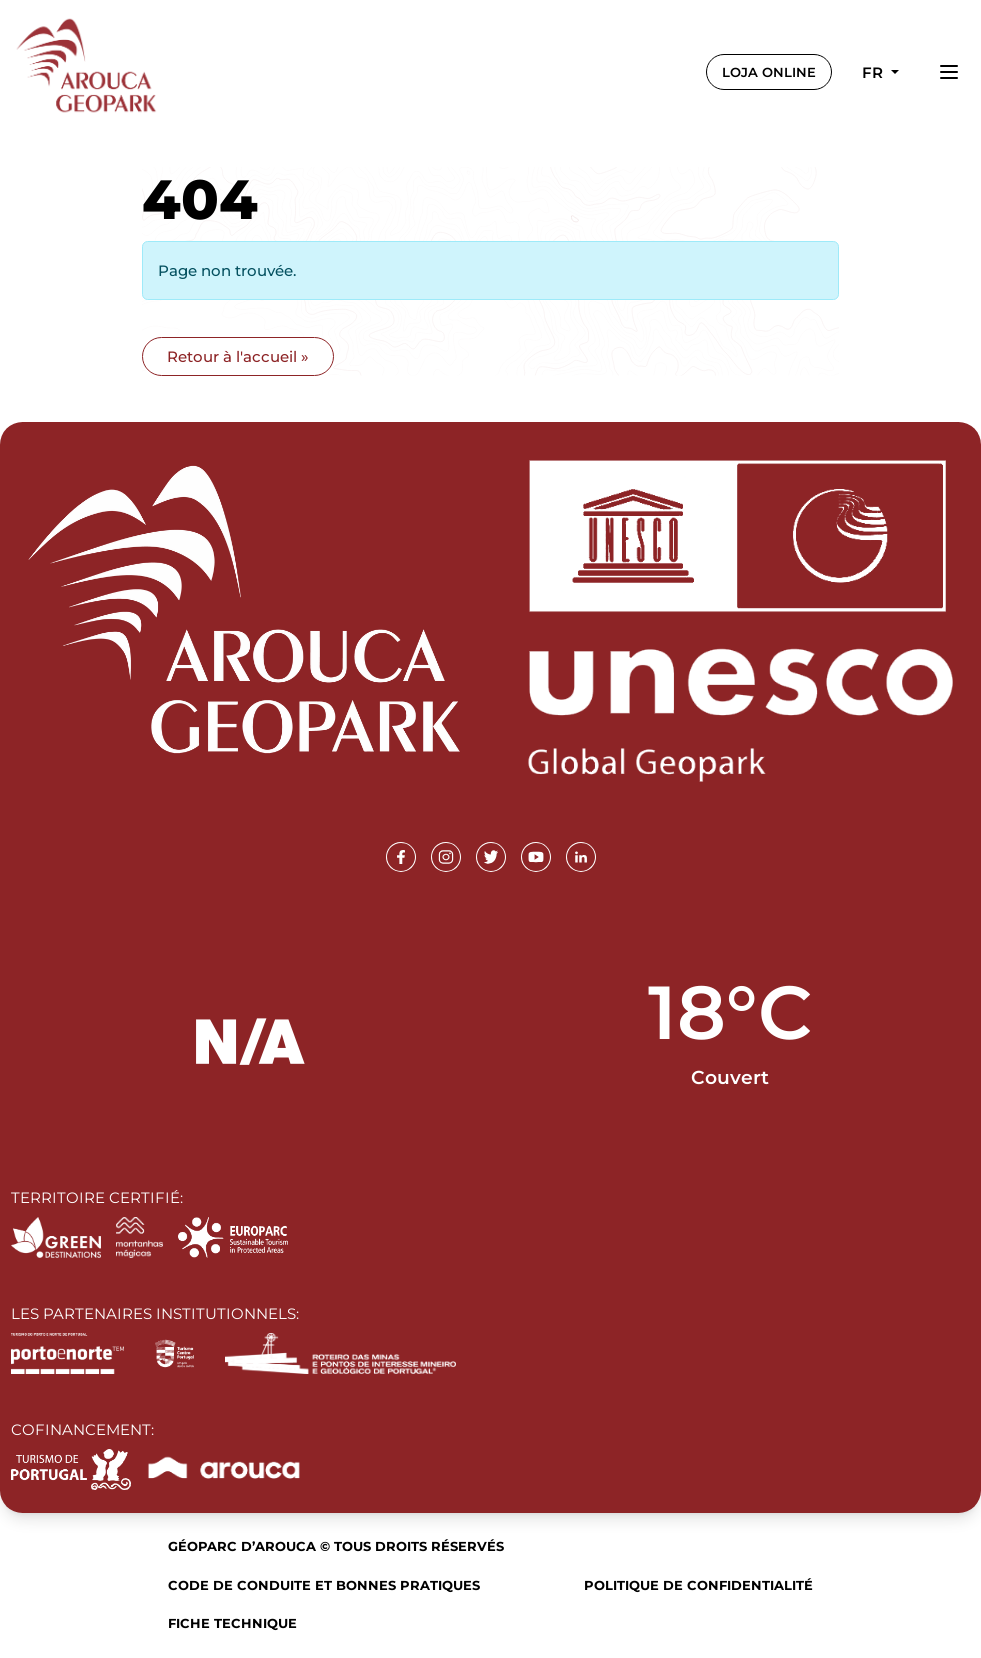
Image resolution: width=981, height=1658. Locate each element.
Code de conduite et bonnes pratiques (324, 1585)
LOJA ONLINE (769, 72)
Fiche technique (232, 1623)
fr (874, 72)
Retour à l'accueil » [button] (238, 356)
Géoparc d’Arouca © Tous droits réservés (336, 1546)
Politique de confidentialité (698, 1585)
